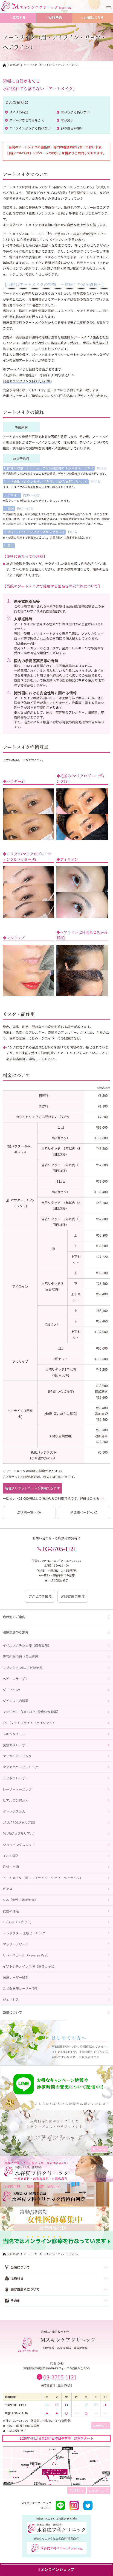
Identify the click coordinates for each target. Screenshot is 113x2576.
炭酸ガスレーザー (16, 1745)
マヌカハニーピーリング (20, 1767)
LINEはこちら (92, 17)
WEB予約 (54, 17)
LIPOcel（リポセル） (18, 1922)
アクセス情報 (38, 1596)
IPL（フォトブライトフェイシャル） (29, 1723)
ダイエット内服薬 (16, 1701)
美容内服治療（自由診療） (22, 1656)
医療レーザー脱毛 (16, 1977)
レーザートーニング (17, 1789)
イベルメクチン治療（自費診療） (27, 1645)
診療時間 (98, 2426)
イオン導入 (11, 1856)
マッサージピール (16, 1944)
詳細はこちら (89, 1498)
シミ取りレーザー (16, 1778)
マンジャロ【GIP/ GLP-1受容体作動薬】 (31, 1712)
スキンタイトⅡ (14, 1734)
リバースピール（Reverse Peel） (26, 1955)
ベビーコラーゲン (16, 1679)
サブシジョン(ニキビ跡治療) (23, 1668)
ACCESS (75, 2490)
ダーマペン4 (12, 1690)
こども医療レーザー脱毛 (20, 1988)
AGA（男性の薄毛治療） (20, 1900)
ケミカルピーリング (17, 1756)
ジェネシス (11, 1999)
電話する (17, 17)
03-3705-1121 (59, 1548)
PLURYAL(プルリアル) (19, 1833)
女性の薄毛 (11, 1911)
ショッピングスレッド (19, 1845)
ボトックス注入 (14, 1811)
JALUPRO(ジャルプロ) (19, 1822)
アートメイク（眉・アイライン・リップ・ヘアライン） (43, 1878)
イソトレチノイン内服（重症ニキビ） (30, 1966)
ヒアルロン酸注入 (16, 1800)
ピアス (7, 1889)
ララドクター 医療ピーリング (24, 1933)
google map (96, 2490)
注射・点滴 (11, 1867)
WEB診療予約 (71, 1596)
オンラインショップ (56, 2569)
